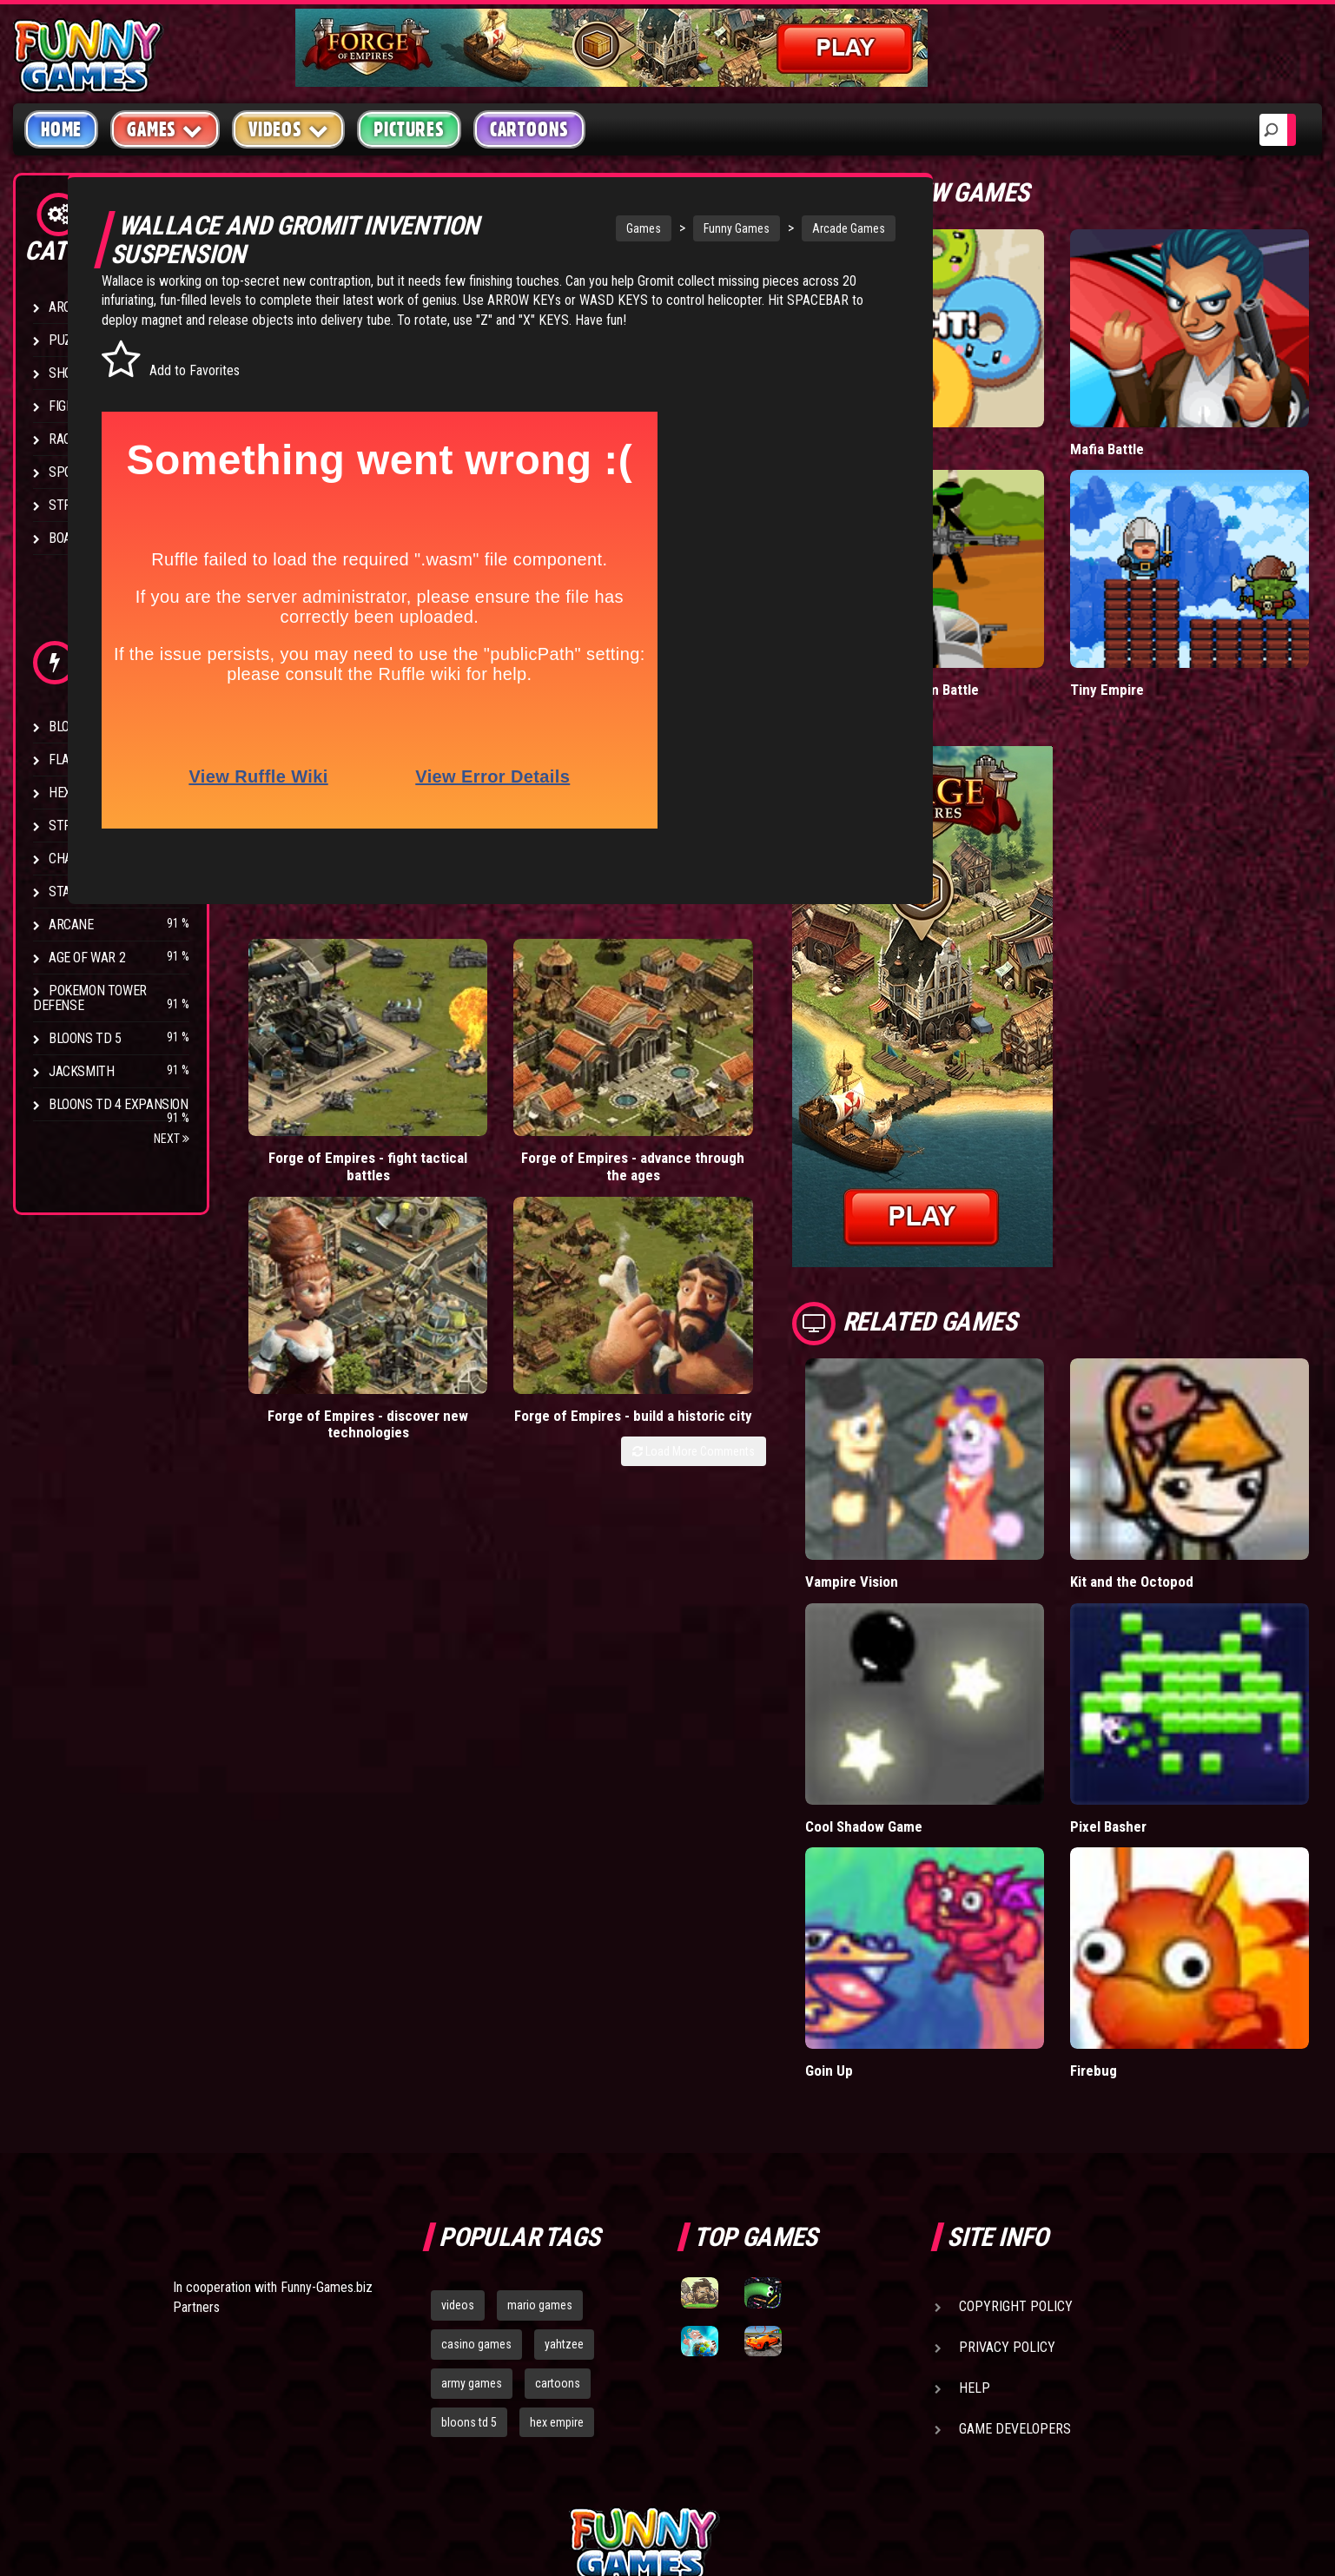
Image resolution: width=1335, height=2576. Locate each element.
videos (457, 2111)
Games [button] (165, 129)
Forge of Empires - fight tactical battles (313, 1092)
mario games (539, 2111)
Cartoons (529, 129)
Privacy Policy (1007, 2153)
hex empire (557, 2228)
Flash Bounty (91, 759)
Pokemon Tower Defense (90, 998)
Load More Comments (785, 1138)
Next (171, 1139)
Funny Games (662, 228)
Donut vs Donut (945, 409)
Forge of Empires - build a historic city (781, 1092)
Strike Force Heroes (111, 825)
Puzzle (71, 340)
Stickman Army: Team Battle (984, 613)
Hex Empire (82, 792)
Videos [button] (288, 129)
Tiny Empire (1152, 613)
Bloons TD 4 (85, 726)
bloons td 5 (469, 2228)
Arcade (71, 307)
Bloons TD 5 (85, 1038)
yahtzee (564, 2150)
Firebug (1139, 1876)
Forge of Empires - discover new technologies (625, 1100)
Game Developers (1015, 2235)
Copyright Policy (1016, 2112)
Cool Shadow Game (956, 1670)
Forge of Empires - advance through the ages (469, 1100)
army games (471, 2189)
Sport (67, 472)
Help (974, 2194)
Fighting (75, 406)
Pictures (408, 129)
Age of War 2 (87, 957)
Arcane (71, 924)
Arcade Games (773, 228)
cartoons (557, 2189)
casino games (476, 2150)
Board (68, 538)
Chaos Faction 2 (98, 858)
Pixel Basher (1155, 1670)
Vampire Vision (944, 1465)
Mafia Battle (1153, 409)
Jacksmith (81, 1071)
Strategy (78, 505)
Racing (69, 439)
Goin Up (921, 1876)
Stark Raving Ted (102, 891)
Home (61, 129)
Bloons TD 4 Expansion (118, 1104)
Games (569, 228)
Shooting (77, 373)
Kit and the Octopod (1178, 1465)
